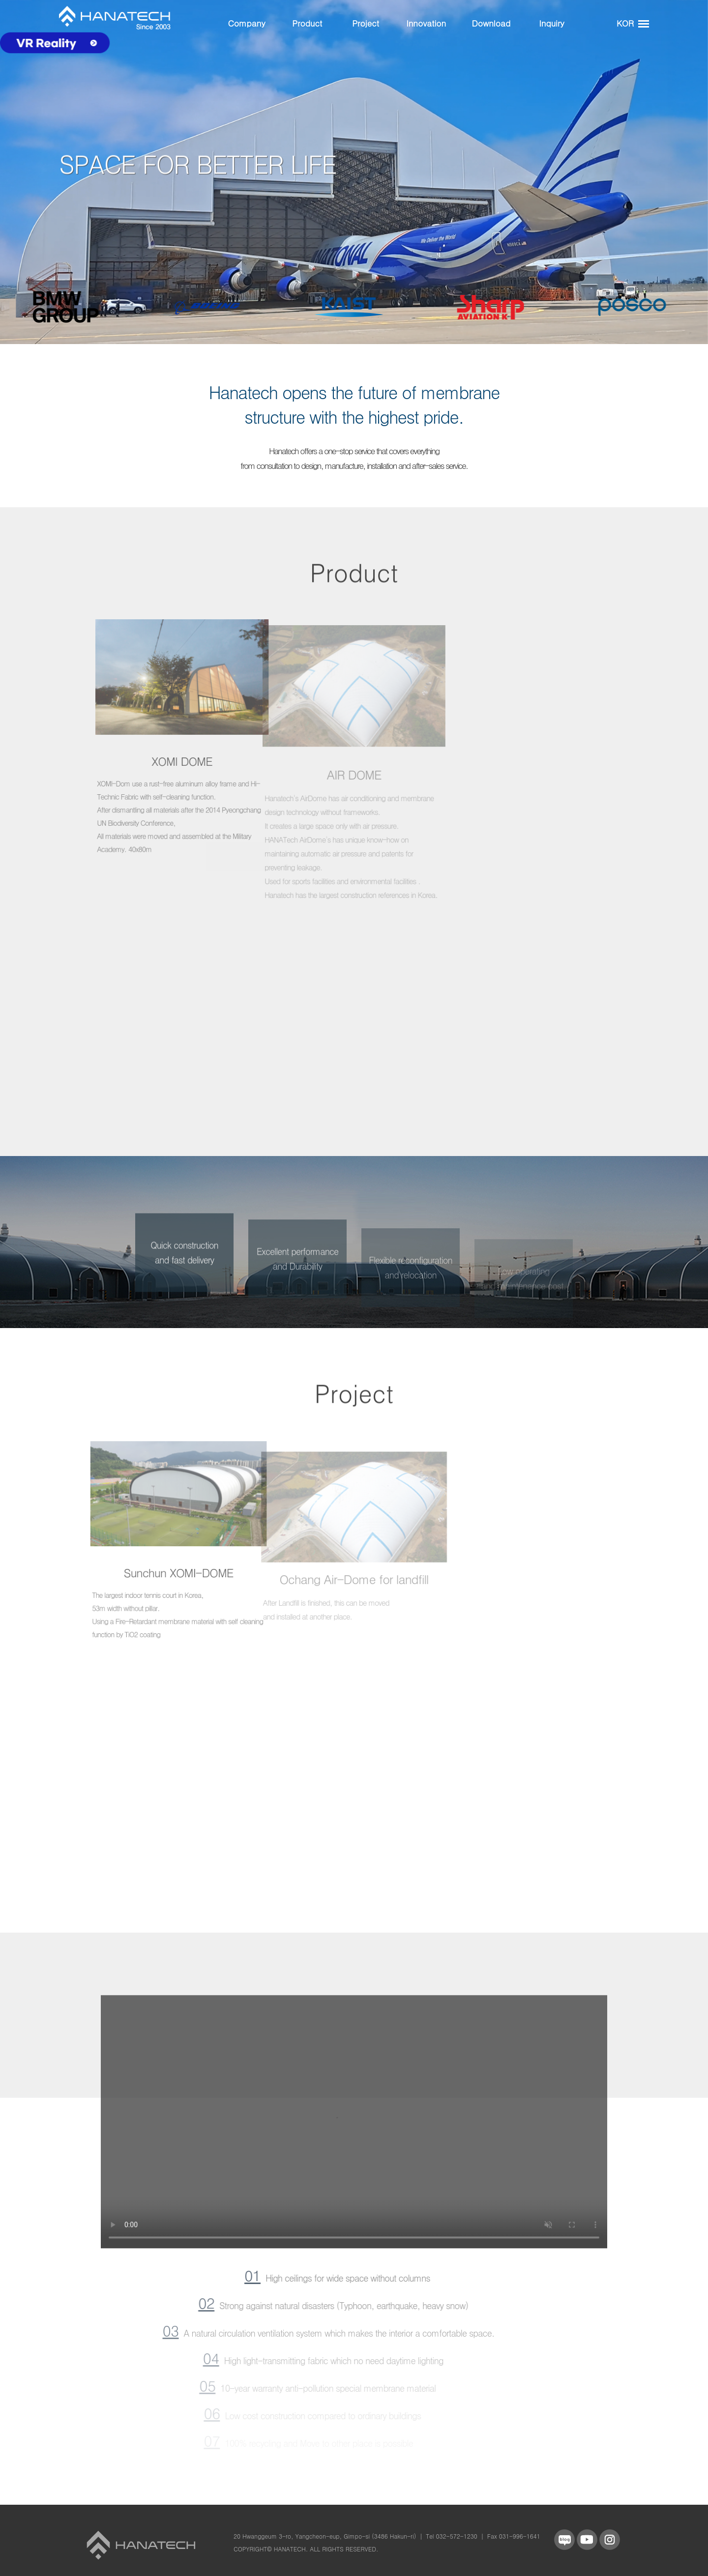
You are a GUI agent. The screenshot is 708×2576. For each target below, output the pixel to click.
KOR (625, 23)
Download (491, 23)
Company (247, 23)
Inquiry (551, 23)
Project (365, 23)
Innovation (426, 23)
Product (307, 23)
